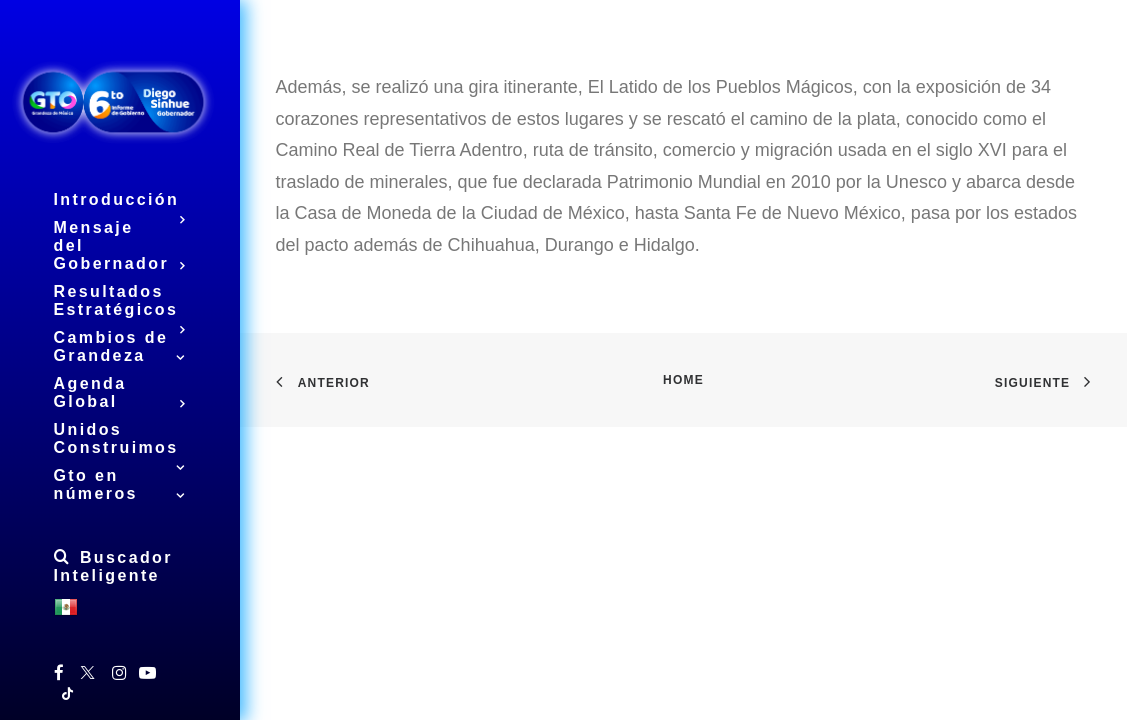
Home (683, 380)
